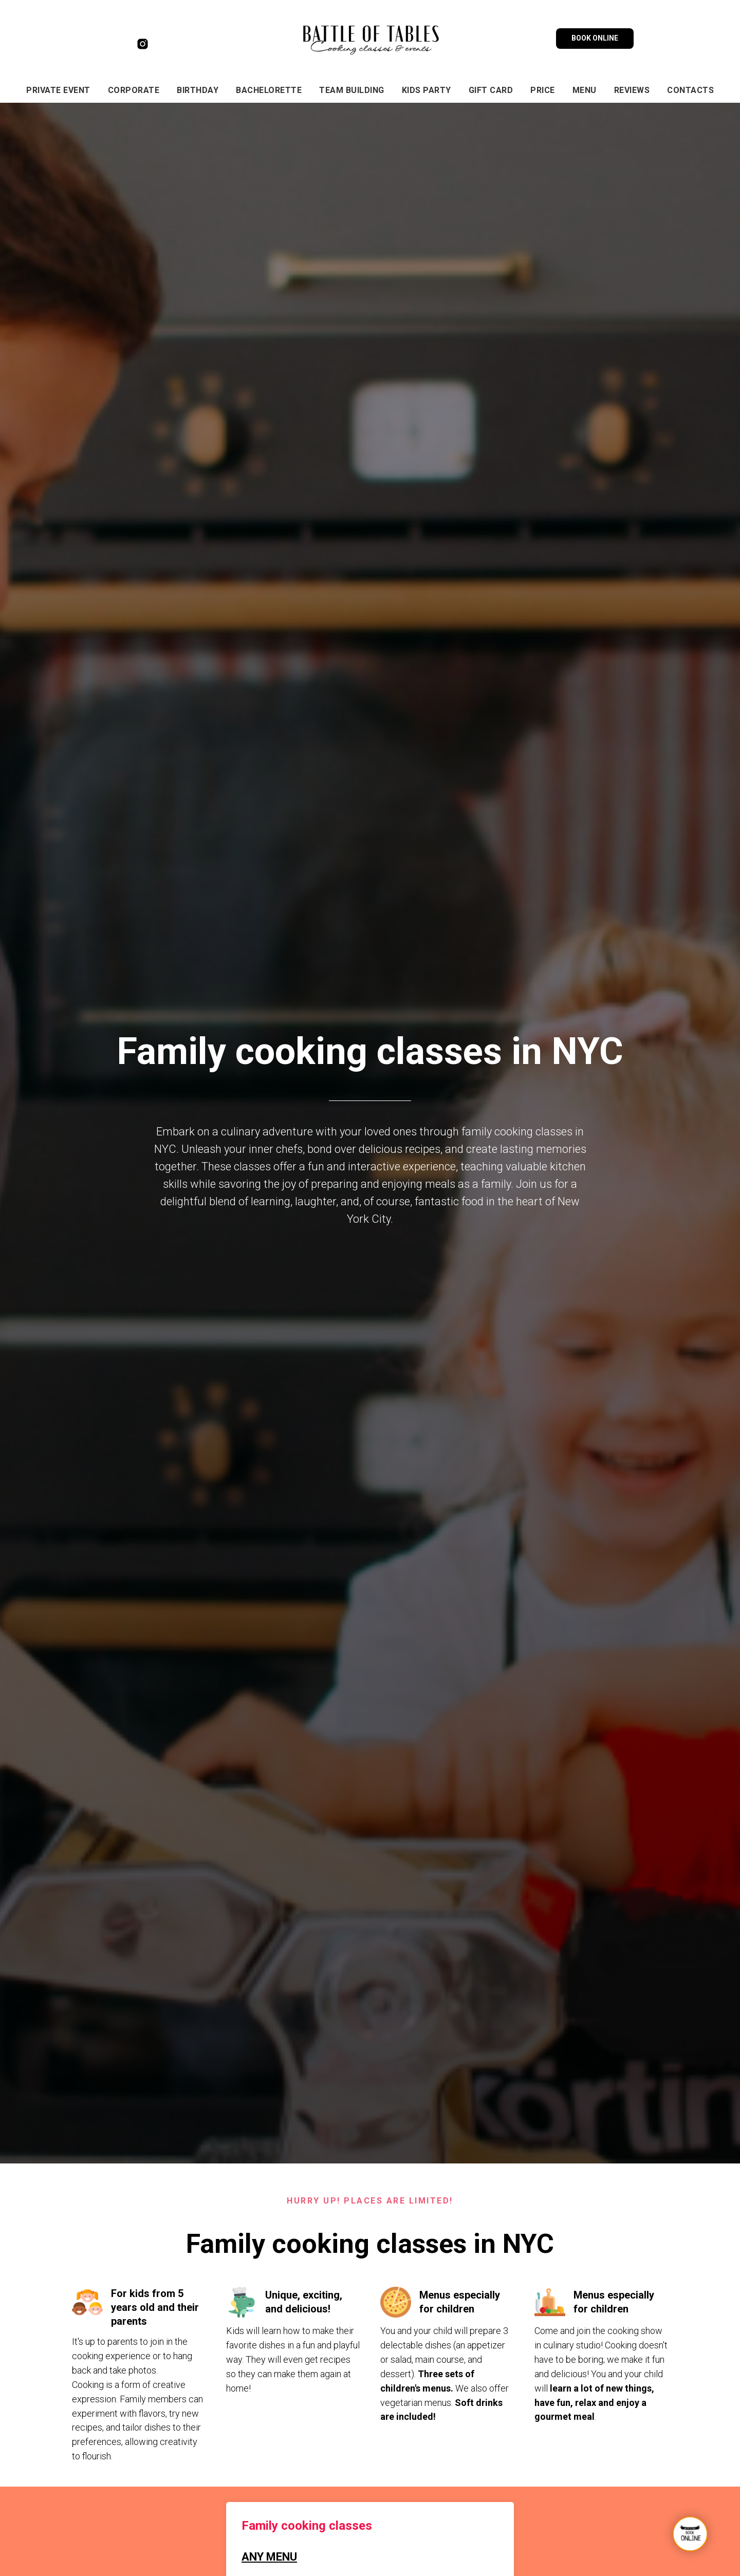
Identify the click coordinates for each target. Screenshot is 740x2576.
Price (542, 90)
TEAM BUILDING (351, 90)
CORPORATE (134, 90)
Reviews (632, 90)
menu (584, 90)
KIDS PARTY (426, 90)
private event (58, 90)
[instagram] (142, 47)
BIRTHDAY (197, 90)
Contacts (690, 90)
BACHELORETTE (269, 90)
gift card (491, 90)
